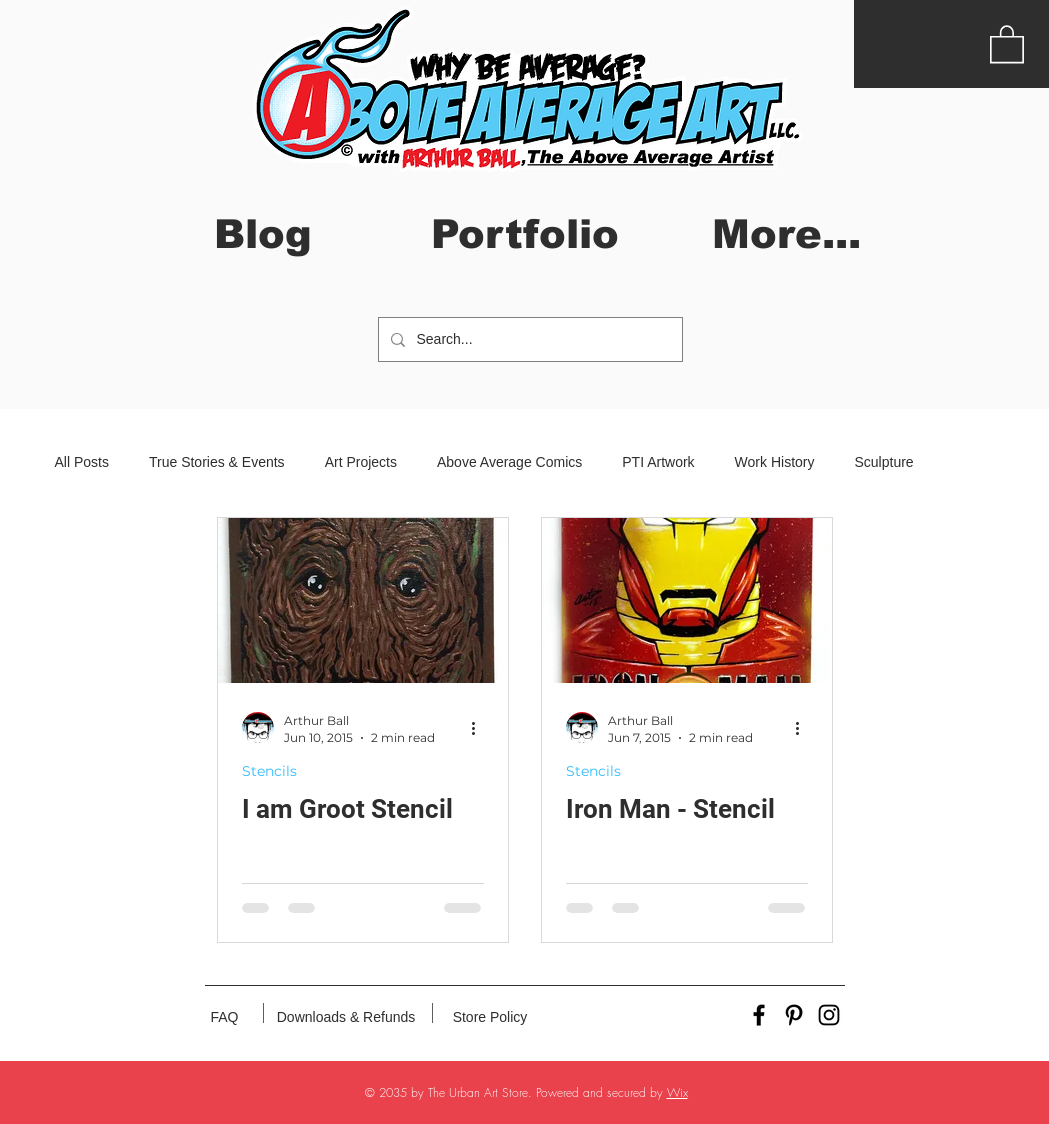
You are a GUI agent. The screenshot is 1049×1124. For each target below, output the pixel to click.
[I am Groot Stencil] (363, 600)
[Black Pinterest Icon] (794, 1015)
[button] (1007, 43)
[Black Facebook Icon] (759, 1015)
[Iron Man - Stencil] (687, 600)
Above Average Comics (509, 462)
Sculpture (883, 462)
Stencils (269, 771)
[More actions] (481, 728)
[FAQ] (225, 1018)
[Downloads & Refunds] (346, 1018)
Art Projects (361, 462)
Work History (775, 462)
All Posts (82, 462)
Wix (677, 1092)
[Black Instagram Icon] (829, 1015)
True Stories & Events (217, 462)
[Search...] (528, 339)
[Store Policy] (490, 1018)
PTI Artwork (658, 462)
